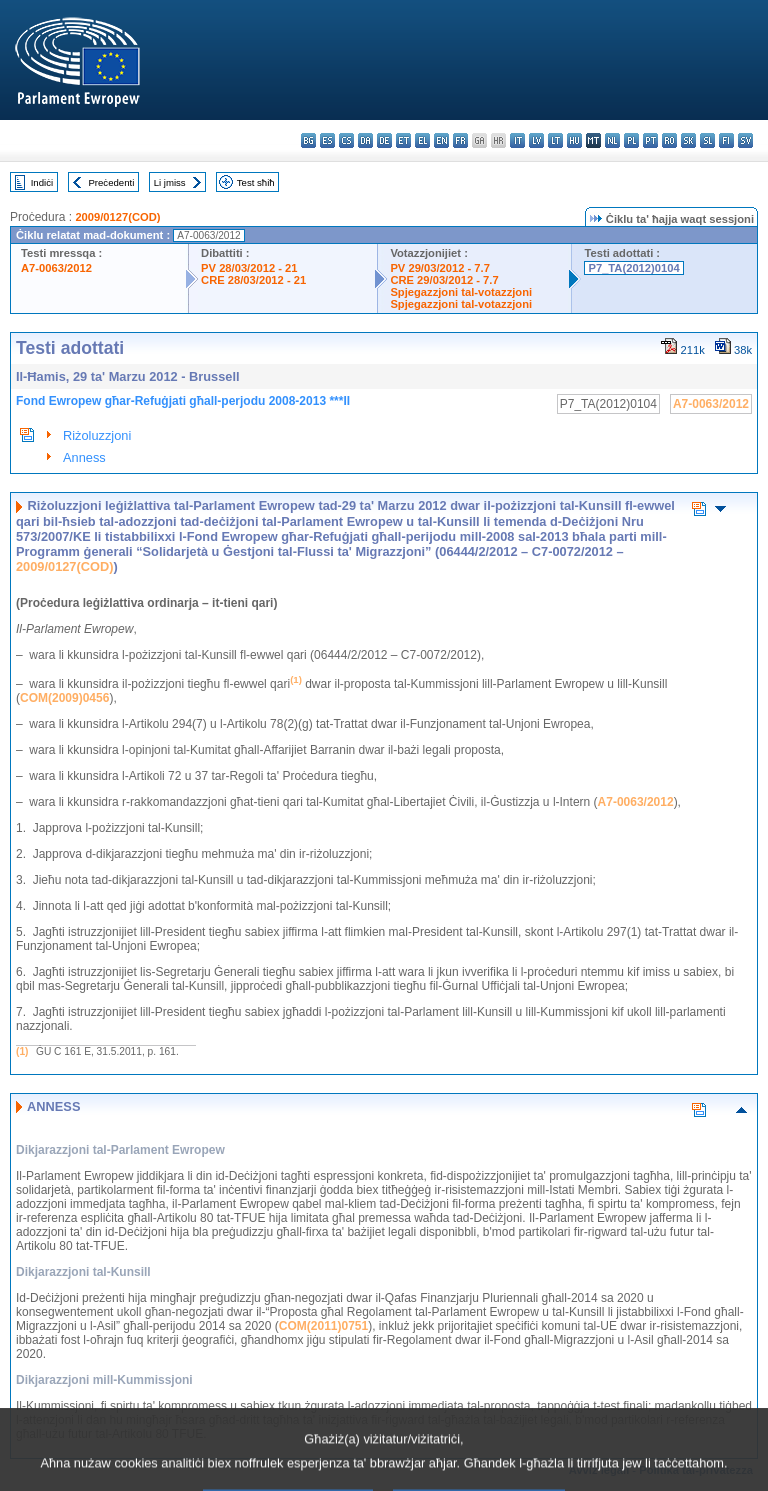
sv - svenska (745, 140)
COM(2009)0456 (64, 698)
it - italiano (517, 140)
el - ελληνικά (422, 140)
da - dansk (365, 140)
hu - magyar (574, 140)
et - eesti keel (403, 140)
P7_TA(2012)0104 (633, 268)
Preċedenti (111, 182)
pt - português (650, 140)
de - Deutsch (384, 140)
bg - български (308, 140)
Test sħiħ (256, 182)
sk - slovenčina (688, 140)
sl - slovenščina (707, 140)
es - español (327, 140)
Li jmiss (170, 182)
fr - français (460, 140)
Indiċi (42, 182)
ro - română (669, 140)
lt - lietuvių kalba (555, 140)
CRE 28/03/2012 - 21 (253, 280)
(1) (22, 1051)
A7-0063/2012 (56, 268)
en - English (441, 140)
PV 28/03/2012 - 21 (249, 268)
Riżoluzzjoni (97, 435)
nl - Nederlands (612, 140)
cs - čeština (346, 140)
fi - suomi (726, 140)
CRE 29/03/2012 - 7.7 (444, 280)
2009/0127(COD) (117, 217)
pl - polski (631, 140)
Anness (84, 457)
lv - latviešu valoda (536, 140)
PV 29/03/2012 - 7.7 (440, 268)
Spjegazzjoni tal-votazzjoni (461, 292)
